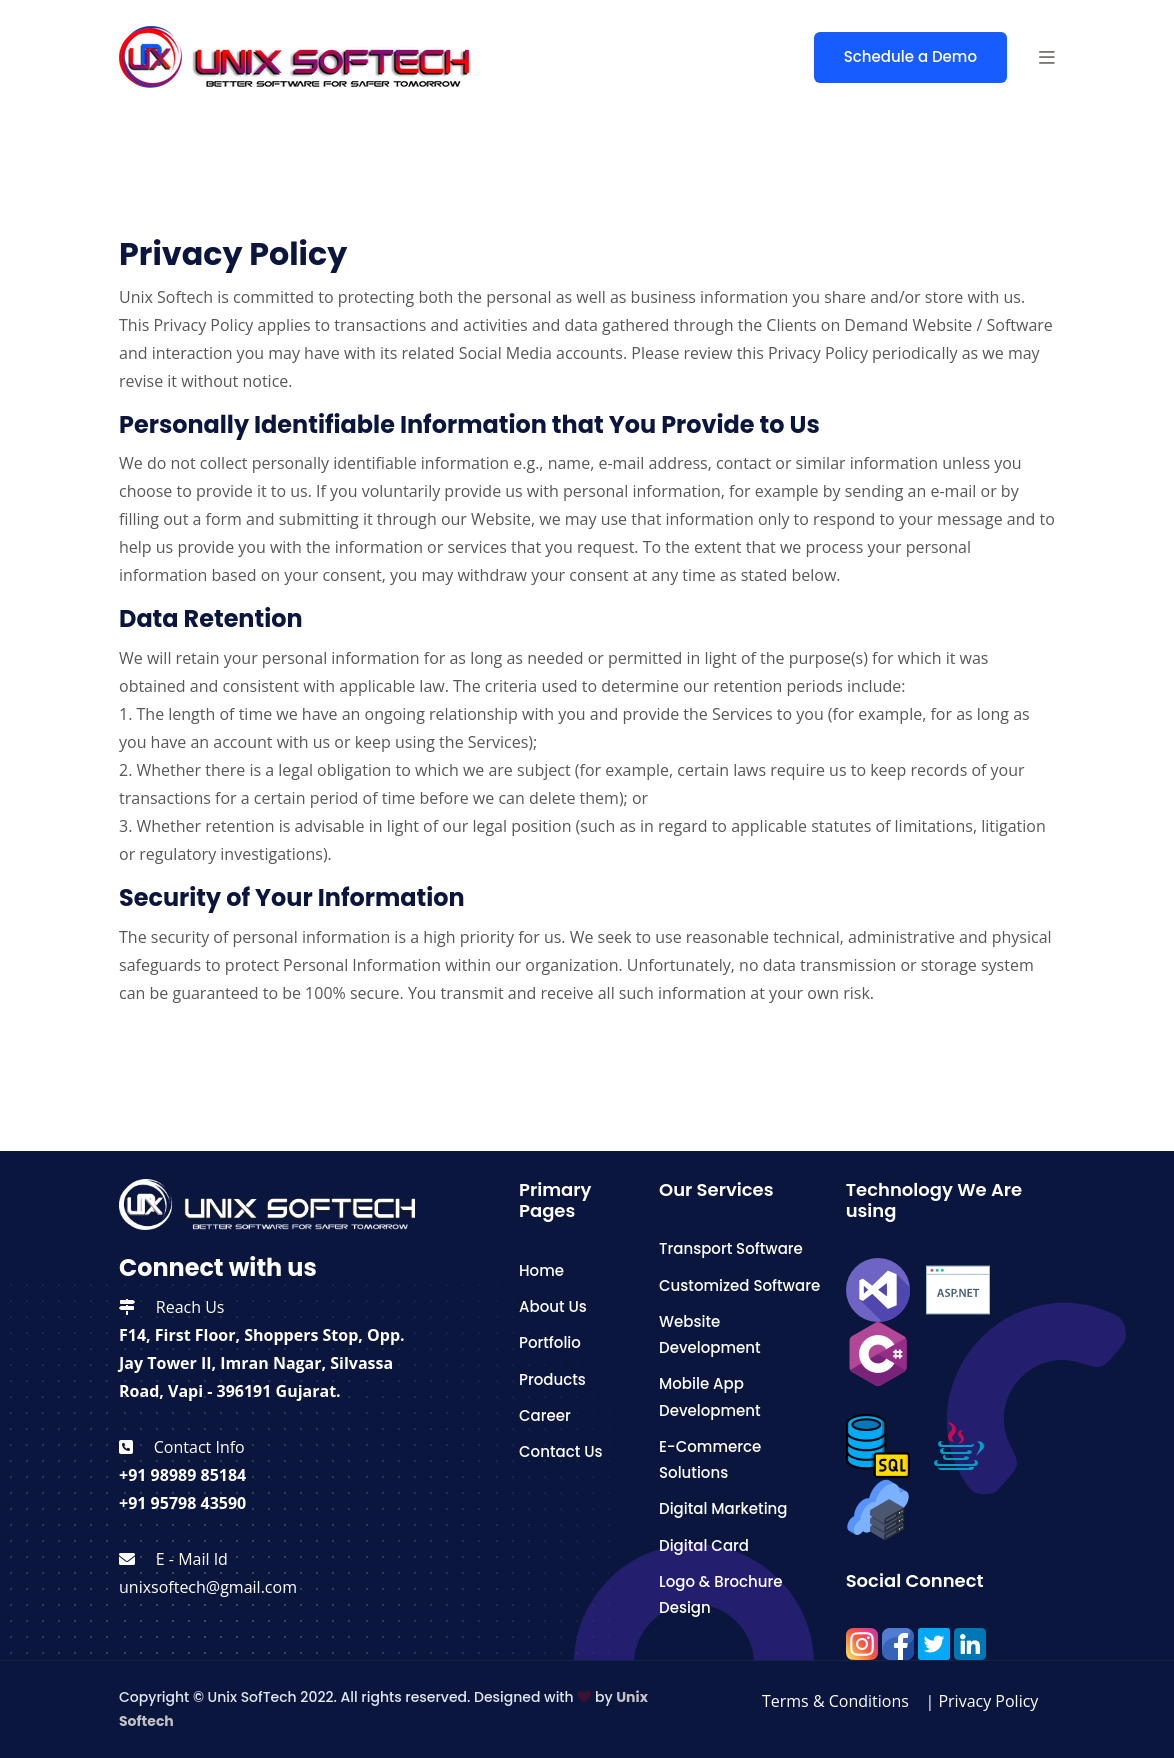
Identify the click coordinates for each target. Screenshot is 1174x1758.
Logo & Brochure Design (720, 1594)
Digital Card (704, 1545)
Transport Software (731, 1248)
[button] (1047, 57)
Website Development (710, 1334)
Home (541, 1270)
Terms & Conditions (837, 1701)
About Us (553, 1306)
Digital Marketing (723, 1508)
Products (552, 1379)
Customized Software (739, 1285)
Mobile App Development (710, 1396)
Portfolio (550, 1342)
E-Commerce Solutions (710, 1459)
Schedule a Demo (910, 56)
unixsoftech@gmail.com (208, 1587)
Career (545, 1415)
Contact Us (561, 1451)
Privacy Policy (990, 1701)
